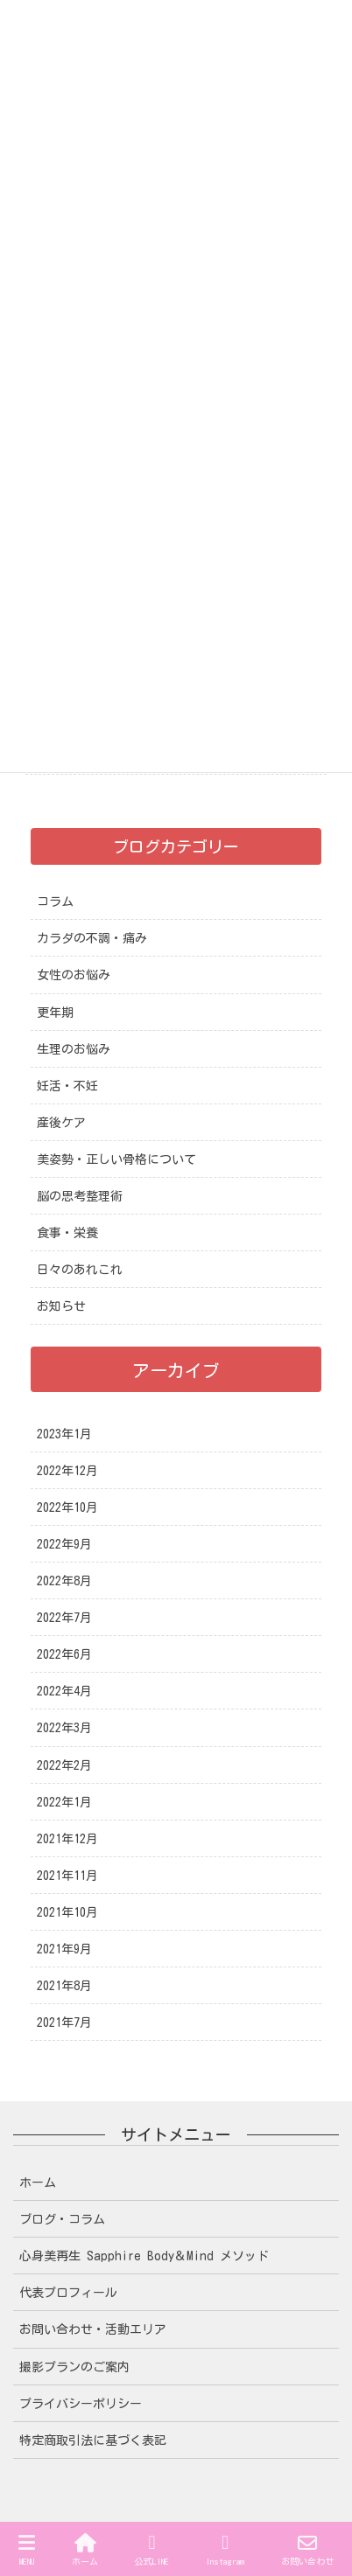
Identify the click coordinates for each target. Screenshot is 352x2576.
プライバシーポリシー (80, 2404)
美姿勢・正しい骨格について (116, 1159)
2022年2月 (64, 1765)
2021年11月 (67, 1875)
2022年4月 (64, 1691)
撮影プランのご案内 (74, 2367)
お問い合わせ (307, 2549)
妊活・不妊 (67, 1086)
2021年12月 (67, 1839)
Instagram (225, 2549)
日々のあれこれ (80, 1270)
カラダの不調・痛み (92, 938)
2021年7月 (64, 2022)
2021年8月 (64, 1986)
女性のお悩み (73, 975)
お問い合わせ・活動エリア (92, 2329)
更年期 (55, 1012)
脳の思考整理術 (80, 1196)
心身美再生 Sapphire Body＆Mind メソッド (144, 2256)
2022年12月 (67, 1471)
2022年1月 (64, 1802)
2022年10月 (67, 1507)
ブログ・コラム (62, 2219)
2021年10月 (67, 1912)
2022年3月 (64, 1728)
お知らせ (61, 1306)
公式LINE (152, 2549)
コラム (55, 901)
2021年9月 (64, 1949)
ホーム (37, 2182)
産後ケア (61, 1123)
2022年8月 (64, 1581)
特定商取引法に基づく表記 (92, 2440)
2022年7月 (64, 1618)
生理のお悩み (73, 1049)
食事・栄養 (67, 1233)
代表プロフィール (68, 2293)
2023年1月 (64, 1434)
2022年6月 (64, 1654)
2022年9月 (64, 1544)
